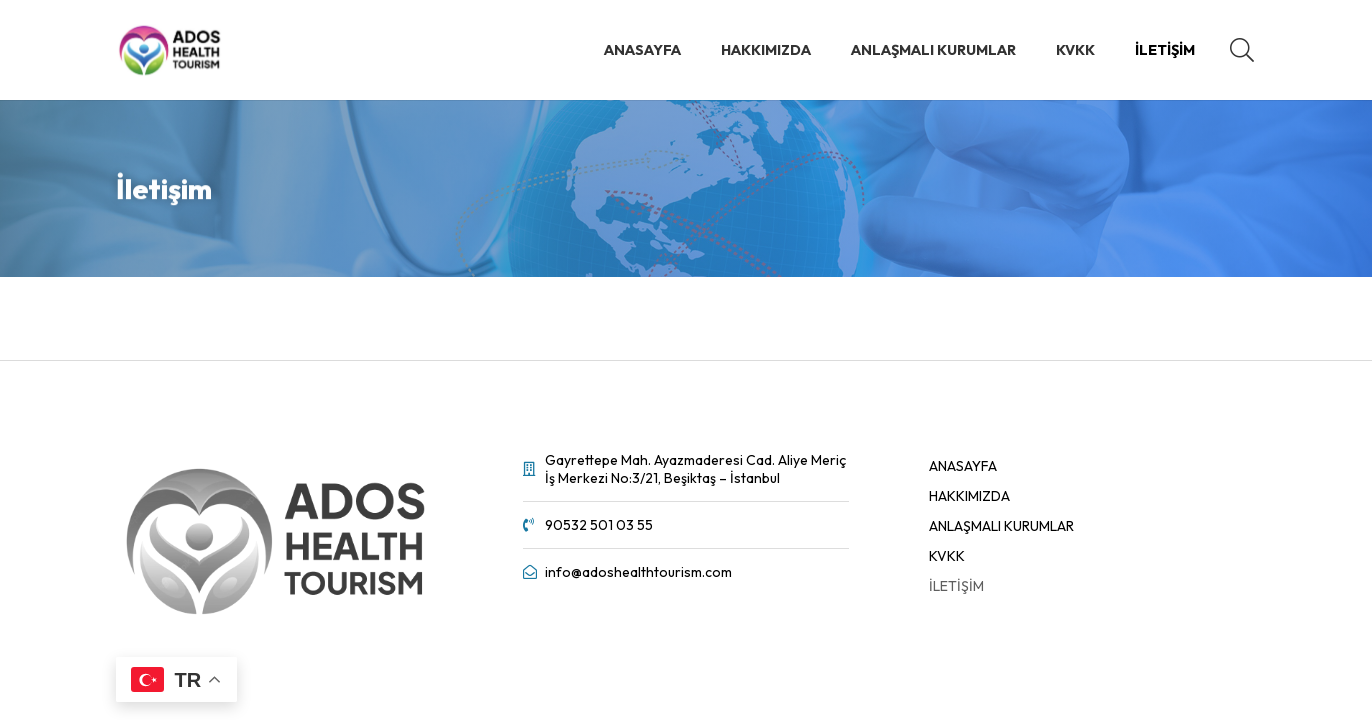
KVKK (947, 556)
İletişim (956, 586)
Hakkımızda (969, 496)
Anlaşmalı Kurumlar (1001, 526)
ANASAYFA (963, 466)
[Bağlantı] (171, 50)
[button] (1241, 50)
